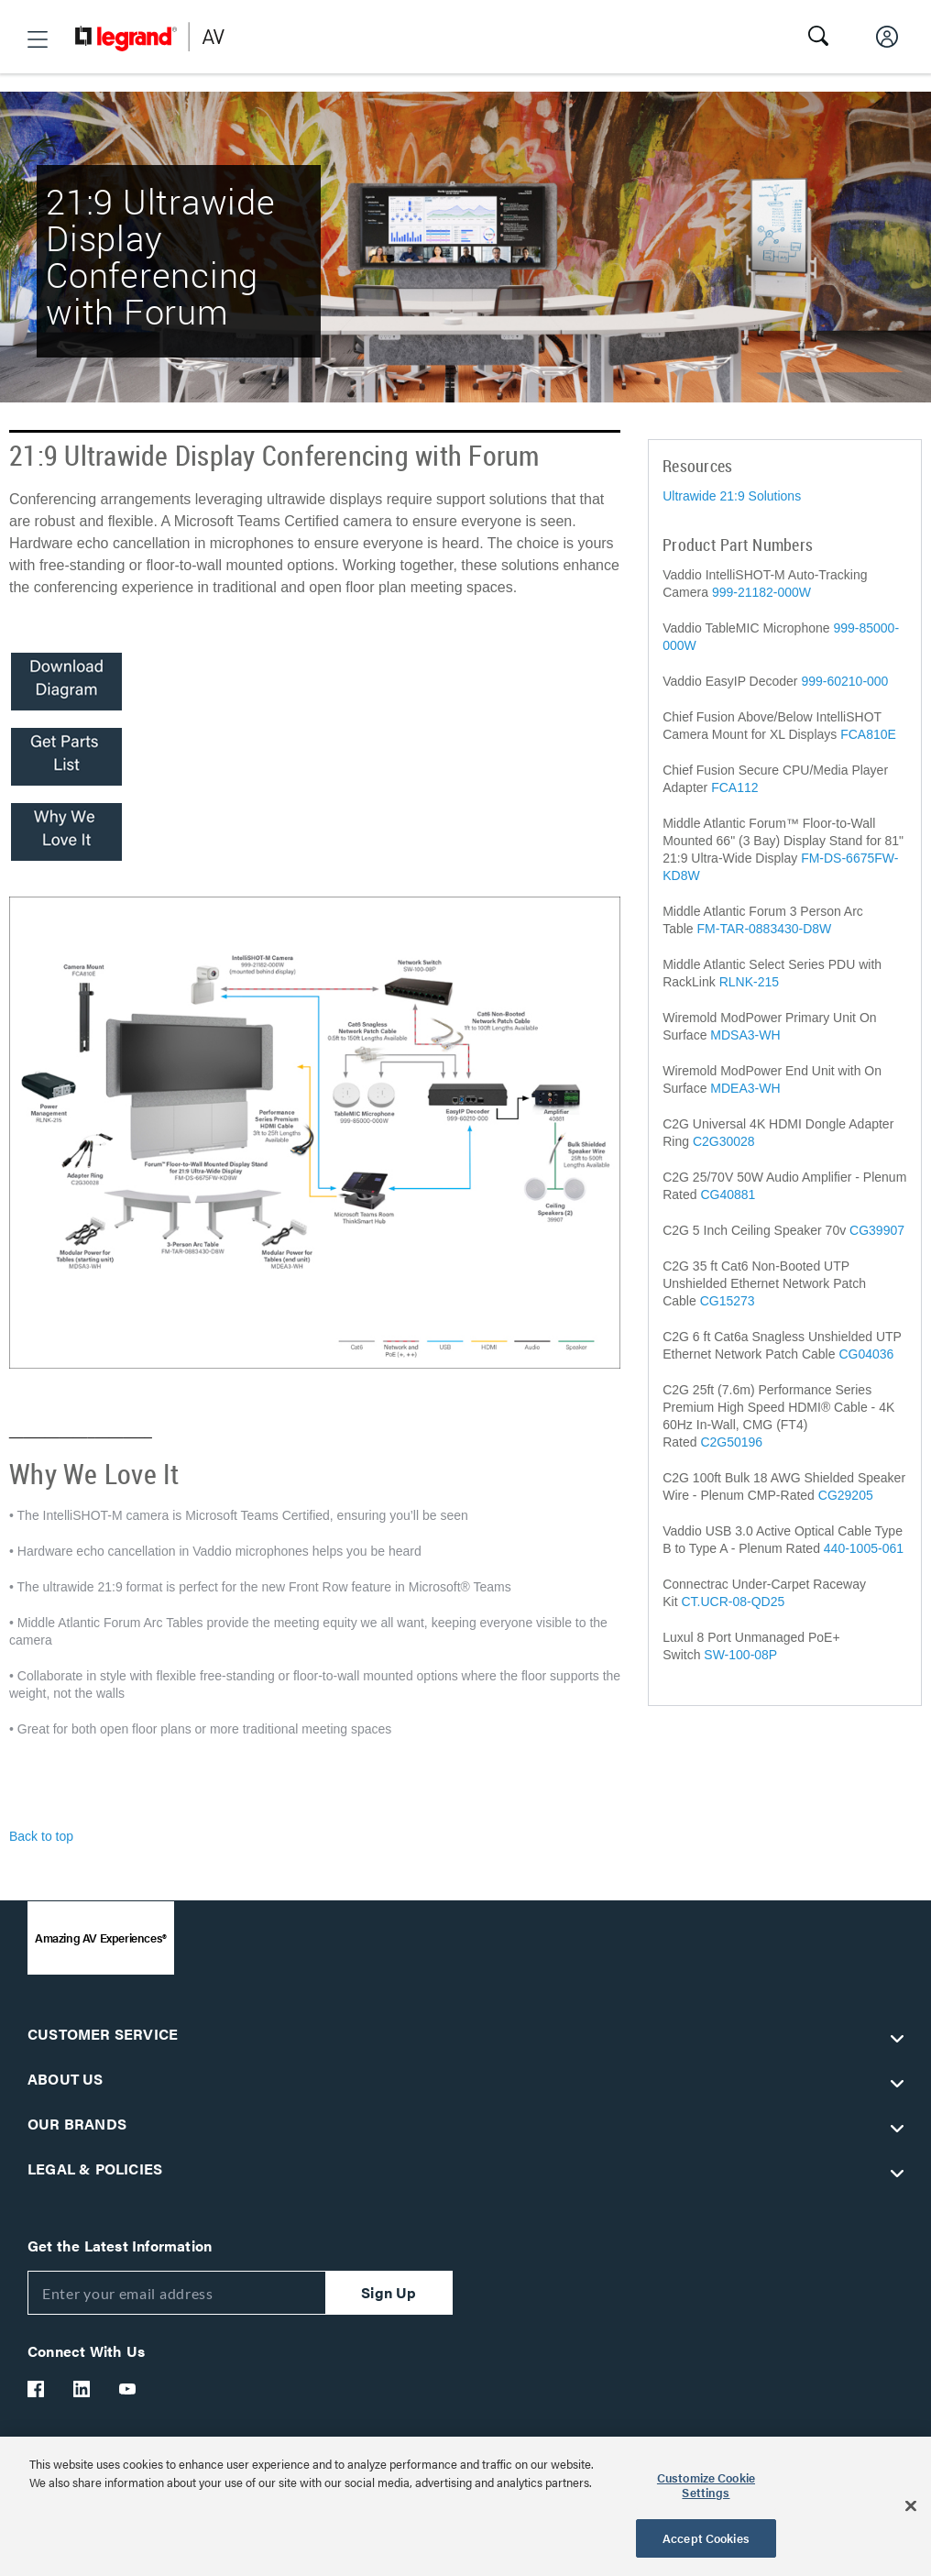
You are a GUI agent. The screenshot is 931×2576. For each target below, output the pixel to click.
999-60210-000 (844, 681)
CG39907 (876, 1230)
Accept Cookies (706, 2538)
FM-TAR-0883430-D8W (764, 928)
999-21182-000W (761, 592)
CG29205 (845, 1495)
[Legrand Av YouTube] (128, 2389)
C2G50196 (731, 1442)
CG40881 (727, 1194)
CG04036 (865, 1354)
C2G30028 (724, 1141)
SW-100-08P (740, 1654)
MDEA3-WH (745, 1088)
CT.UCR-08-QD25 (732, 1601)
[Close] (911, 2506)
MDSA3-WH (745, 1035)
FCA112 (734, 787)
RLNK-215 (749, 981)
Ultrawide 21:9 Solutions (732, 496)
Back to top (41, 1836)
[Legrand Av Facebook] (36, 2389)
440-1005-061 (864, 1548)
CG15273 (727, 1301)
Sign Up (388, 2292)
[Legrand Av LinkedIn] (82, 2389)
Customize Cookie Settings (706, 2485)
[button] (37, 39)
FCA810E (868, 734)
